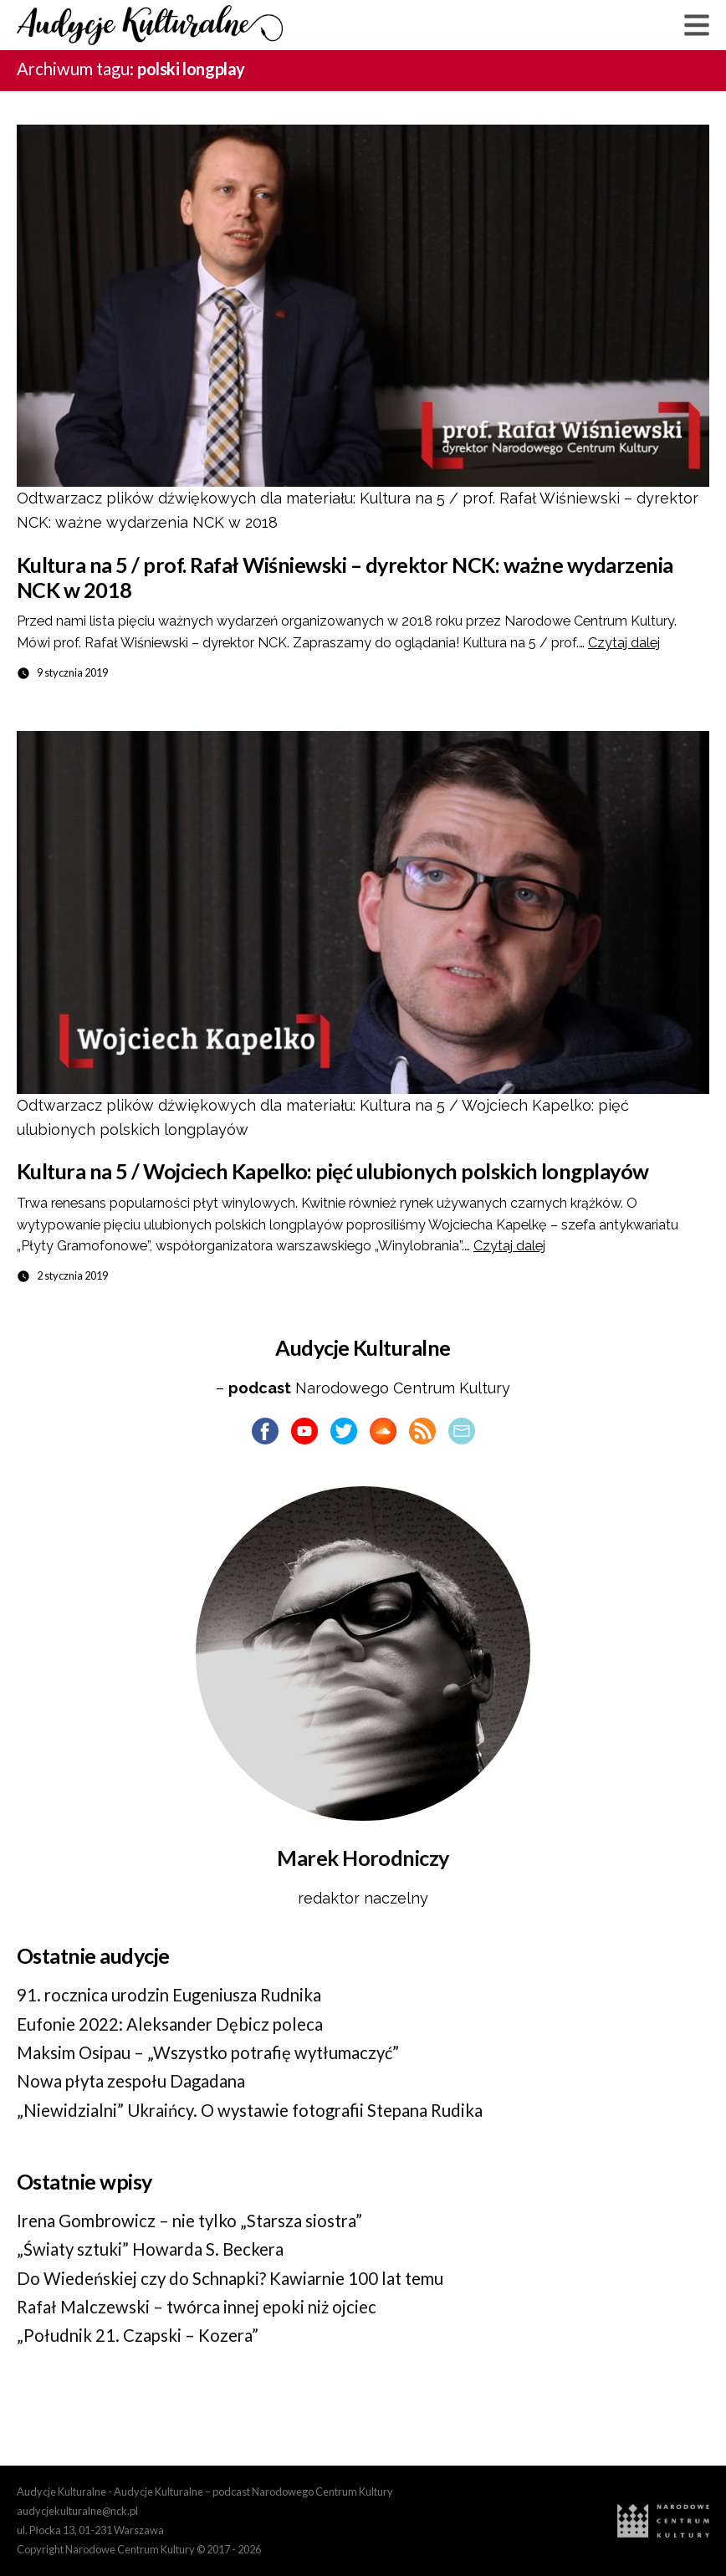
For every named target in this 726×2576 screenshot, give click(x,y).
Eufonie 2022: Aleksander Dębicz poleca (170, 2024)
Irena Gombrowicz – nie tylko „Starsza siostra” (189, 2221)
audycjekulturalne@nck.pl (77, 2510)
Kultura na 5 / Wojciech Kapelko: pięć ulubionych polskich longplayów (333, 1170)
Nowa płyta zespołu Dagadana (131, 2081)
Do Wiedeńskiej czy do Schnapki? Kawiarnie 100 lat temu (230, 2278)
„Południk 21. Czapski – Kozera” (137, 2335)
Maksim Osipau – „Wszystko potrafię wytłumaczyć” (208, 2052)
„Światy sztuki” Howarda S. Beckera (150, 2249)
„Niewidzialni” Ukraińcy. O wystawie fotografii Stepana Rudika (250, 2110)
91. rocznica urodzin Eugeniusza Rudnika (169, 1995)
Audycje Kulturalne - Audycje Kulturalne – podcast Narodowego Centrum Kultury (205, 2491)
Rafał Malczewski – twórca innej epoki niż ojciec (196, 2307)
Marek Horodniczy (363, 1857)
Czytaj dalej (624, 643)
